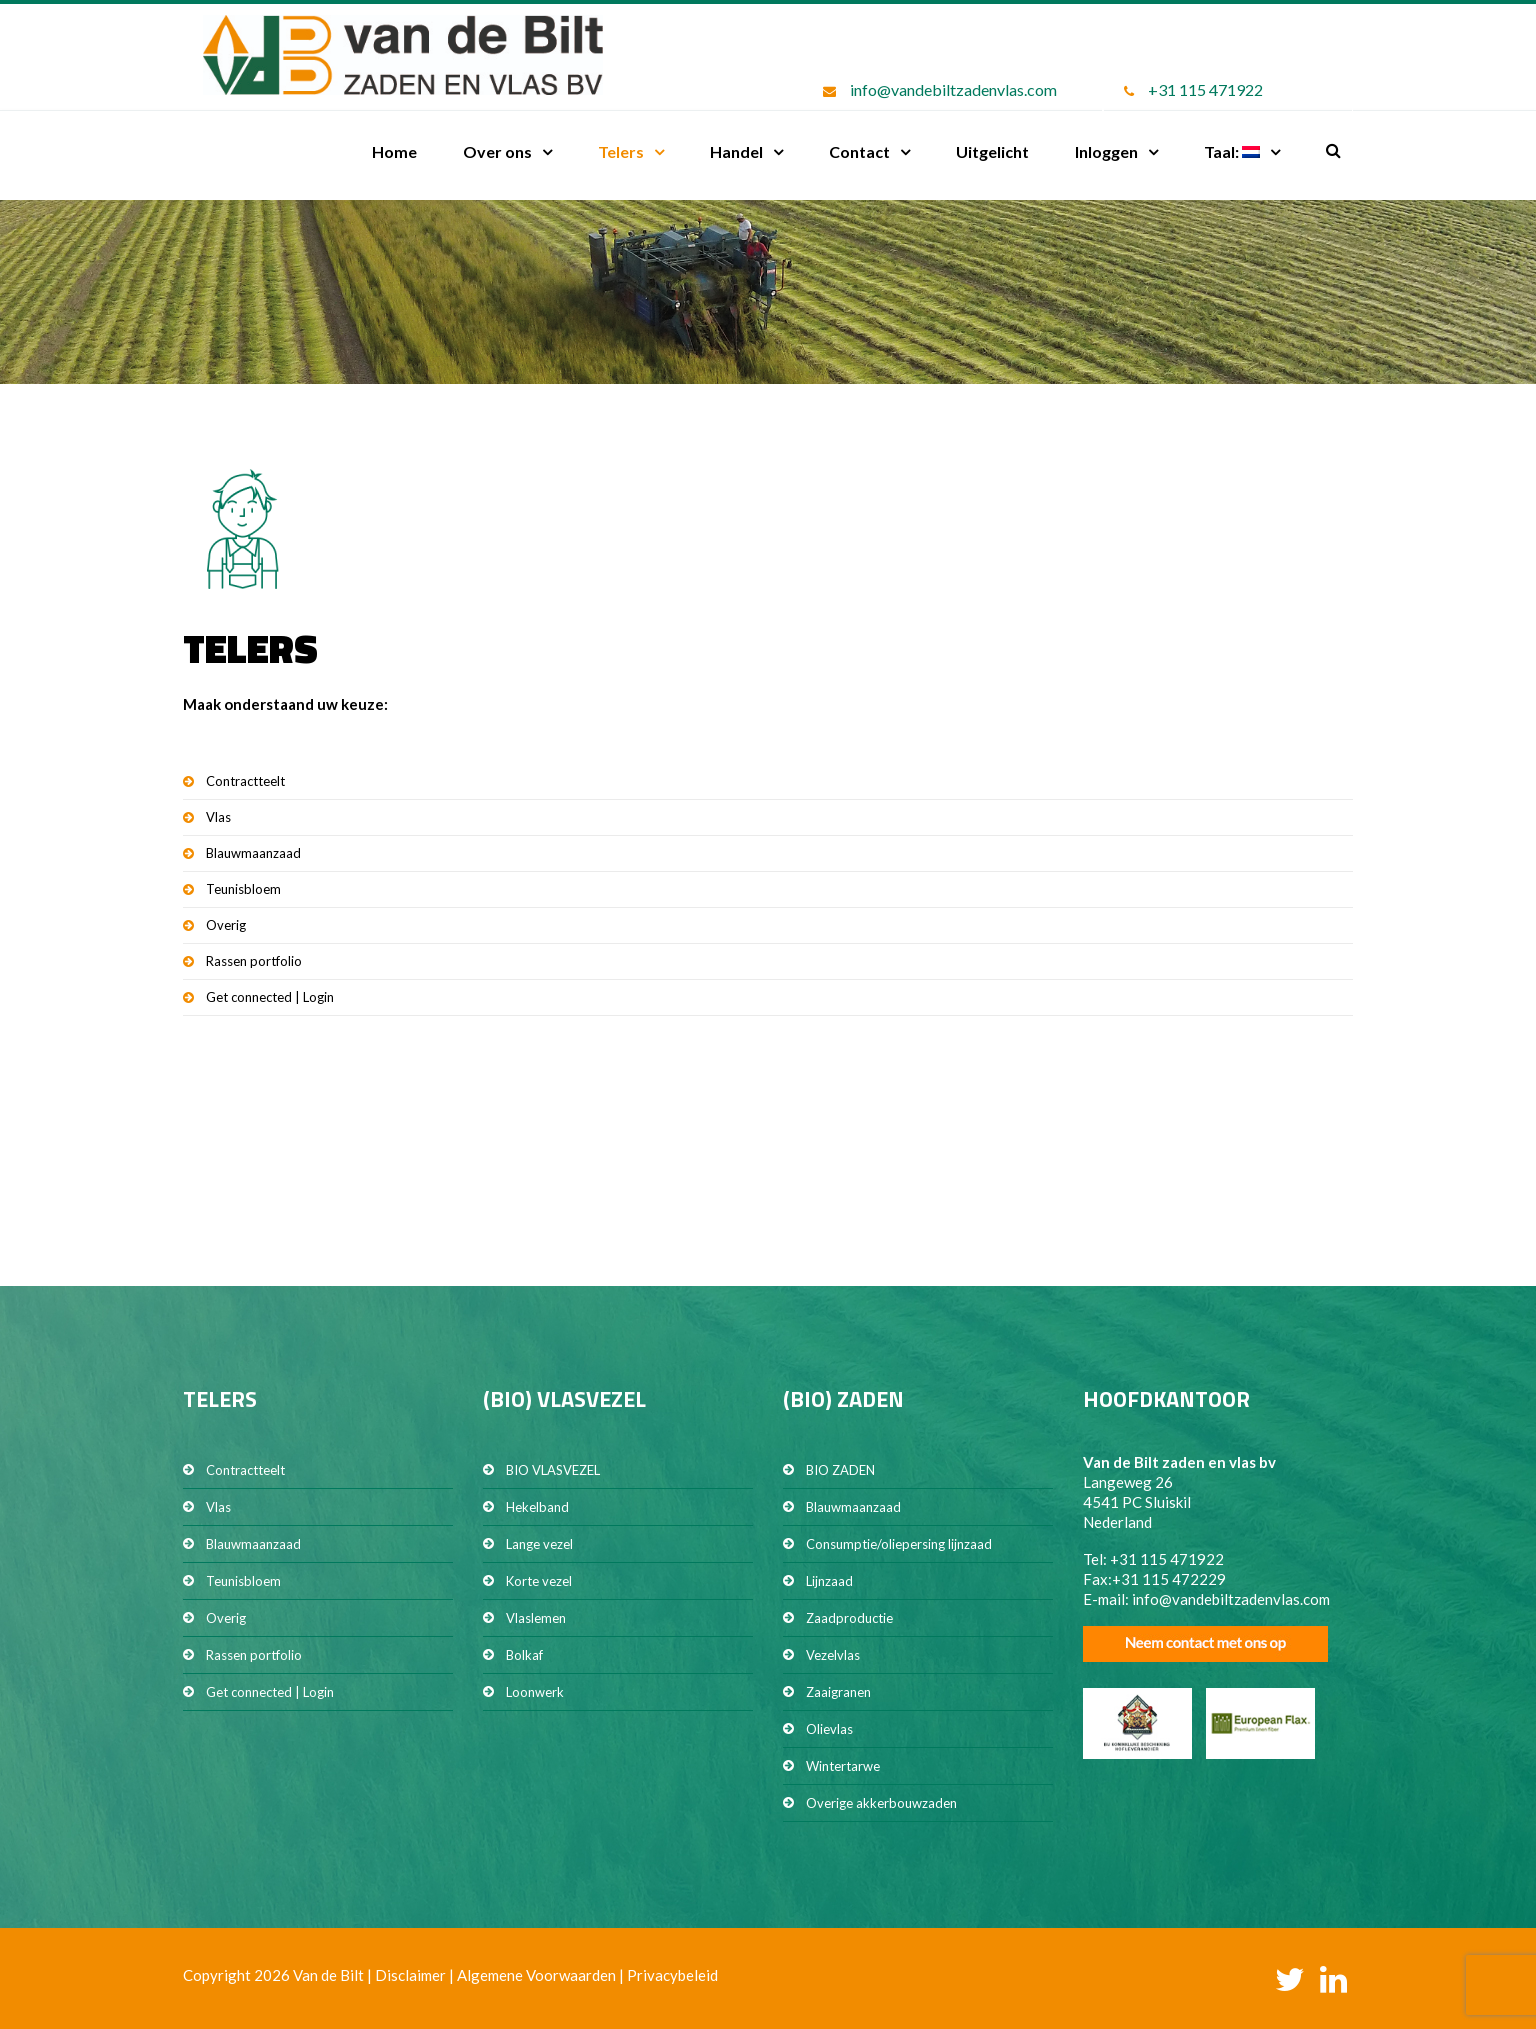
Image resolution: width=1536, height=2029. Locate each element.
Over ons (497, 151)
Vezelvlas (833, 1655)
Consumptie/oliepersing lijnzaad (899, 1544)
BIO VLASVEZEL (553, 1470)
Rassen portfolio (254, 961)
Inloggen (1106, 151)
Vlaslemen (536, 1618)
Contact (859, 151)
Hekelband (537, 1507)
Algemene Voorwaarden (536, 1975)
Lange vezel (539, 1544)
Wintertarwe (843, 1766)
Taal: (1232, 151)
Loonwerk (535, 1692)
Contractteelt (245, 781)
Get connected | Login (270, 997)
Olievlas (829, 1729)
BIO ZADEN (840, 1470)
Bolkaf (524, 1655)
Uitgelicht (992, 151)
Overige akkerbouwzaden (881, 1803)
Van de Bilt (328, 1975)
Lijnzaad (829, 1581)
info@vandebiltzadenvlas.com (953, 89)
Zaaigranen (838, 1692)
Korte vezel (539, 1581)
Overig (226, 925)
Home (394, 151)
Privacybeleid (672, 1975)
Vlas (218, 817)
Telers (621, 151)
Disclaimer (410, 1975)
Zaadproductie (849, 1618)
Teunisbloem (243, 889)
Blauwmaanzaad (253, 853)
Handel (736, 151)
